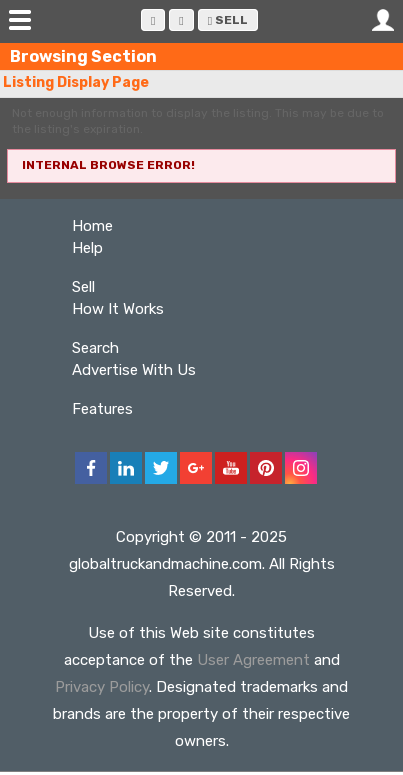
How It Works (118, 309)
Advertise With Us (134, 370)
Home (92, 226)
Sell (228, 20)
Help (87, 248)
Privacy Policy (102, 687)
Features (102, 409)
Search (95, 348)
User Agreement (253, 660)
